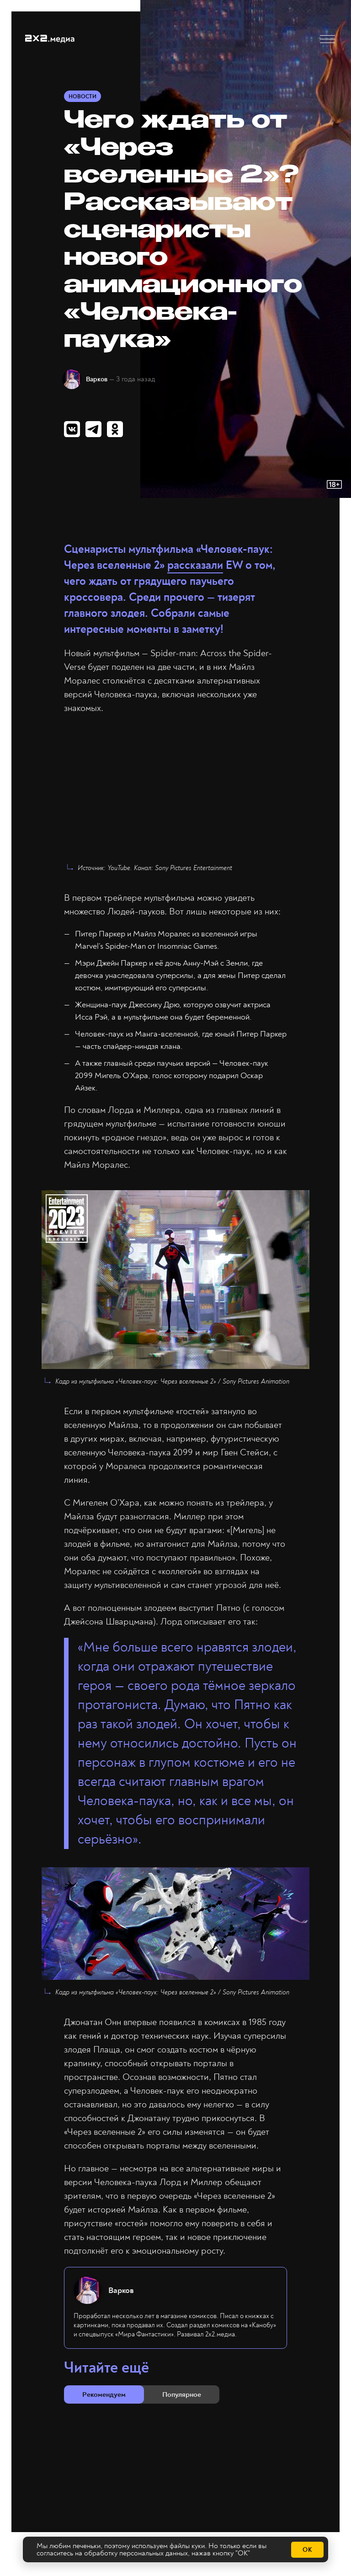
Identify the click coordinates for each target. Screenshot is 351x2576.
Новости (82, 96)
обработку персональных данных (136, 2553)
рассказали (195, 566)
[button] (327, 39)
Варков (97, 379)
